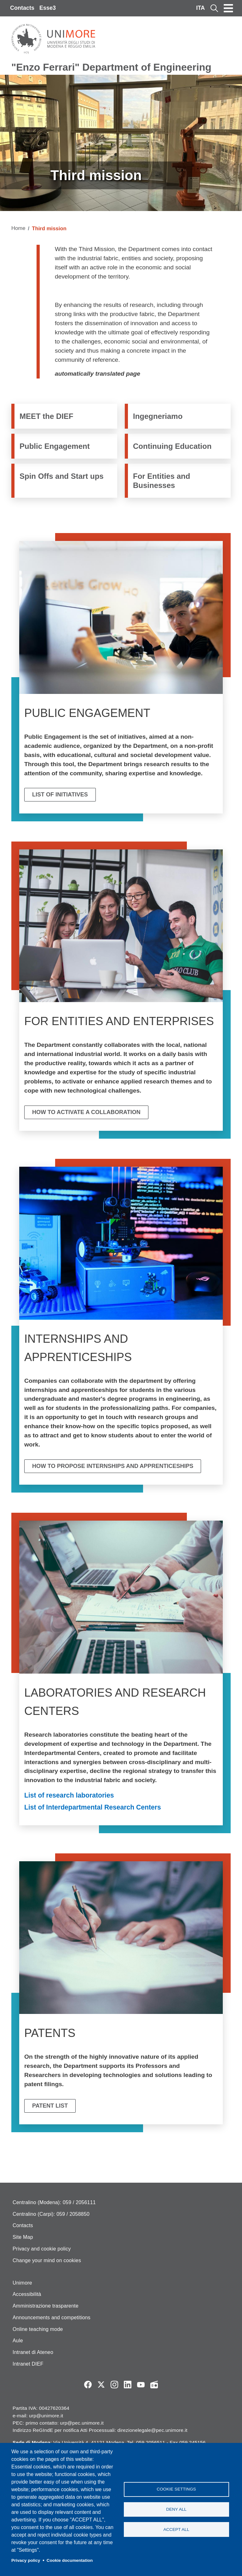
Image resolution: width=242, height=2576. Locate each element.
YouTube (141, 2384)
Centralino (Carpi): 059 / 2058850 (51, 2214)
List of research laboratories (69, 1795)
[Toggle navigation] (228, 8)
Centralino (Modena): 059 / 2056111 (54, 2202)
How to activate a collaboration (86, 1112)
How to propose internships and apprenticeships (112, 1466)
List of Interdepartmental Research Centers (92, 1807)
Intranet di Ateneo (33, 2352)
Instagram (114, 2384)
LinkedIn (128, 2384)
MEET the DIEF (46, 416)
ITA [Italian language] (200, 8)
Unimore (22, 2283)
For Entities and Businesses (161, 481)
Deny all (176, 2509)
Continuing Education (172, 446)
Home (18, 228)
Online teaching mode (38, 2329)
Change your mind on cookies (47, 2260)
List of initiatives (60, 794)
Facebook (88, 2384)
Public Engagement (55, 446)
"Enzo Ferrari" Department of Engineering (111, 67)
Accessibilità (27, 2294)
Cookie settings (176, 2488)
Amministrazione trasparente (45, 2306)
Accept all (176, 2529)
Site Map (23, 2237)
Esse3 (47, 8)
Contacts (22, 8)
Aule (18, 2340)
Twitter (101, 2384)
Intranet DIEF (28, 2364)
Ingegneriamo (157, 416)
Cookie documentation (70, 2560)
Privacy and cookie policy (42, 2248)
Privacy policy (25, 2560)
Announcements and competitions (51, 2317)
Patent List (50, 2106)
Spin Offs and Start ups (62, 476)
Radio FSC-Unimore (154, 2384)
